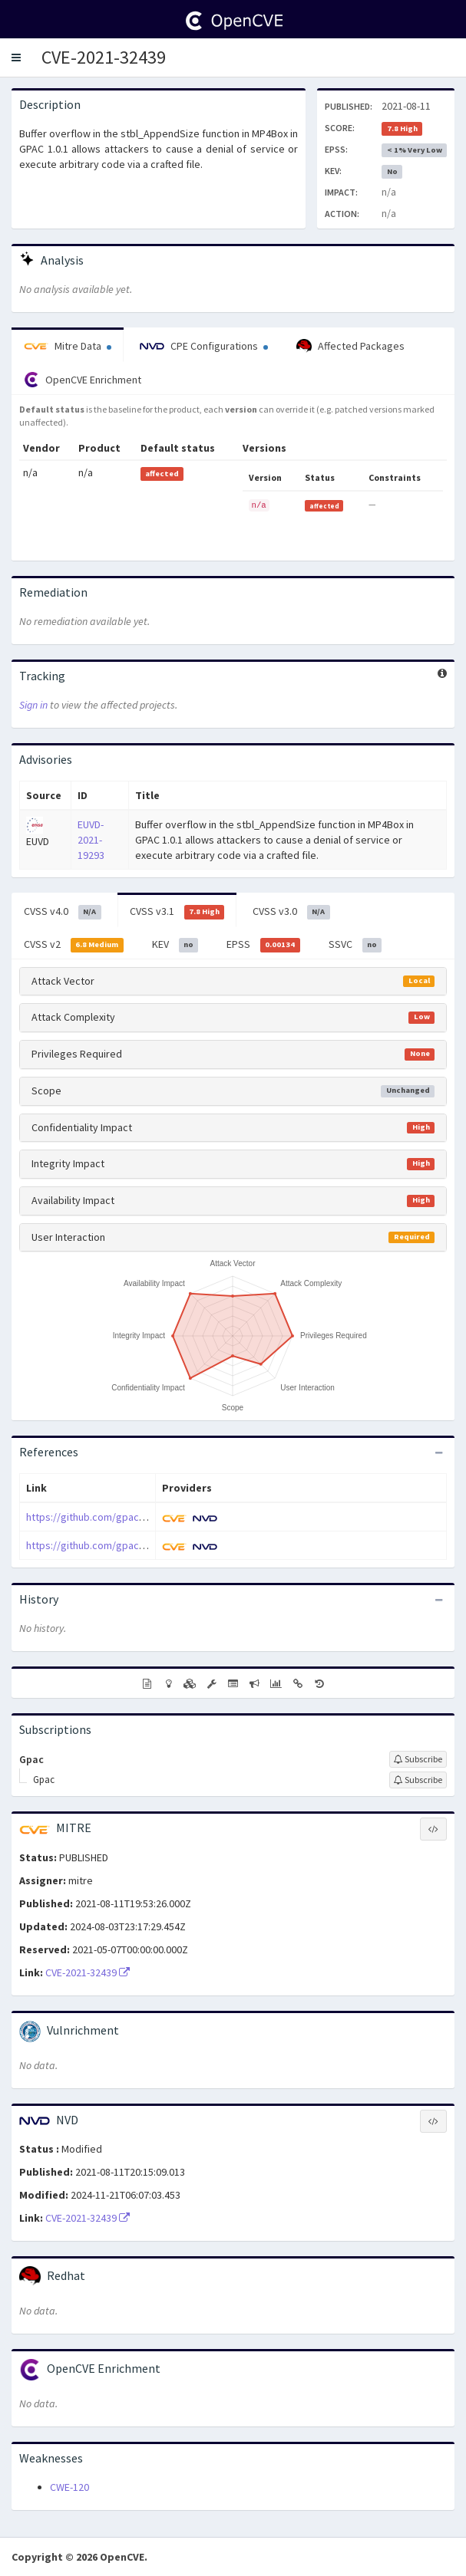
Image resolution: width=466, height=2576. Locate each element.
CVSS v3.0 (291, 912)
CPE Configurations (204, 346)
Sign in (33, 705)
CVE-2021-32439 (103, 57)
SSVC (355, 944)
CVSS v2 (74, 944)
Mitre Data (67, 346)
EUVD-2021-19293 (91, 840)
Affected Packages (350, 346)
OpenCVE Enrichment (82, 379)
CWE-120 (69, 2487)
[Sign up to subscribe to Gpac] (418, 1759)
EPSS (263, 944)
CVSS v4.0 (62, 912)
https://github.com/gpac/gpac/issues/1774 (125, 1545)
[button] (16, 57)
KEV (175, 944)
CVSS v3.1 (177, 912)
